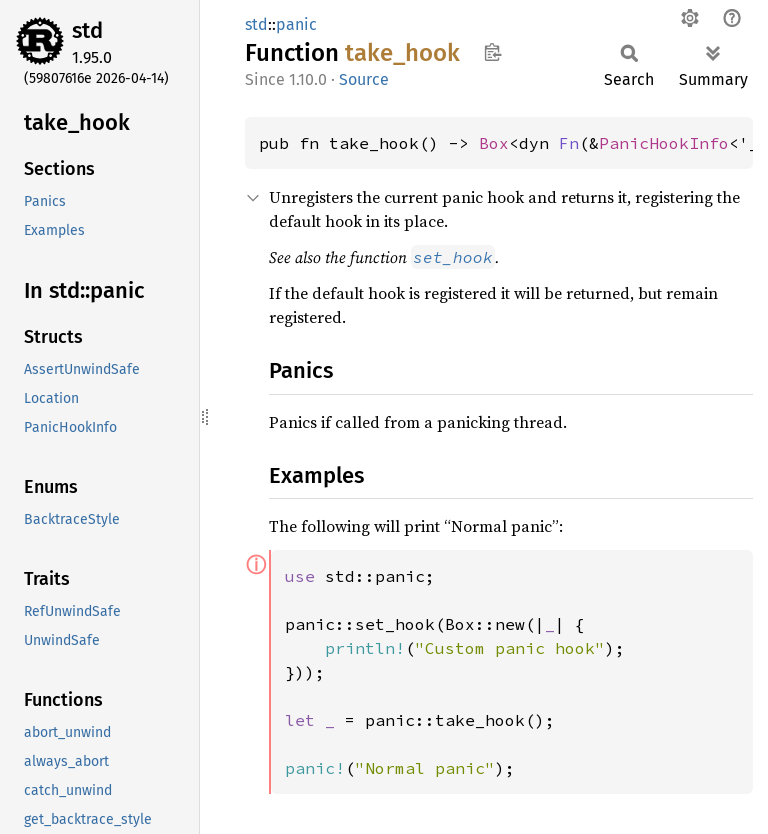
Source (364, 79)
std (87, 30)
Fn (569, 143)
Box (494, 143)
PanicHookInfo (664, 143)
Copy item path (492, 52)
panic (296, 24)
